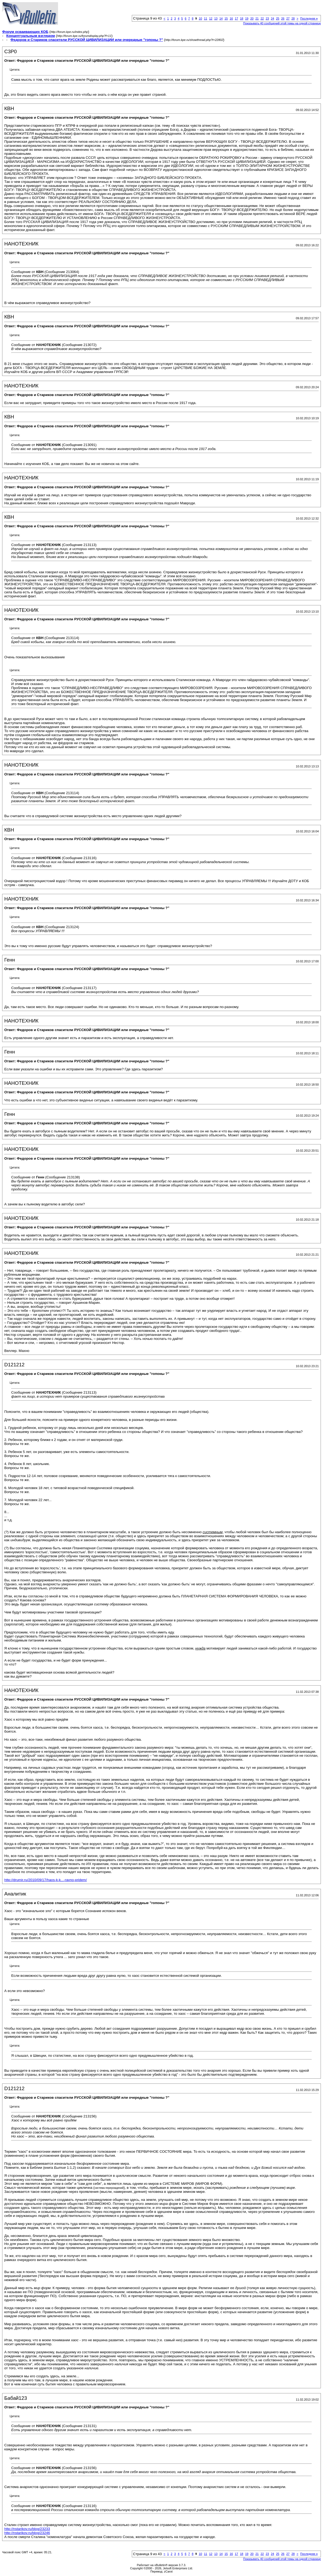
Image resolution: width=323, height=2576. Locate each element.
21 (257, 18)
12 (210, 18)
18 (241, 18)
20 (251, 18)
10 (200, 18)
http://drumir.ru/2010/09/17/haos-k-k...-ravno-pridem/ (45, 1880)
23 (267, 18)
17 (236, 18)
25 (277, 18)
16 (231, 18)
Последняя (309, 18)
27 (288, 18)
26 (282, 18)
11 (205, 18)
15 (226, 18)
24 (272, 18)
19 (246, 18)
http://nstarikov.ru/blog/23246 (27, 2533)
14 (220, 18)
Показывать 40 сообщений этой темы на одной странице (282, 23)
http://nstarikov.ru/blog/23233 (27, 2529)
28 (293, 18)
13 (215, 18)
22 (262, 18)
